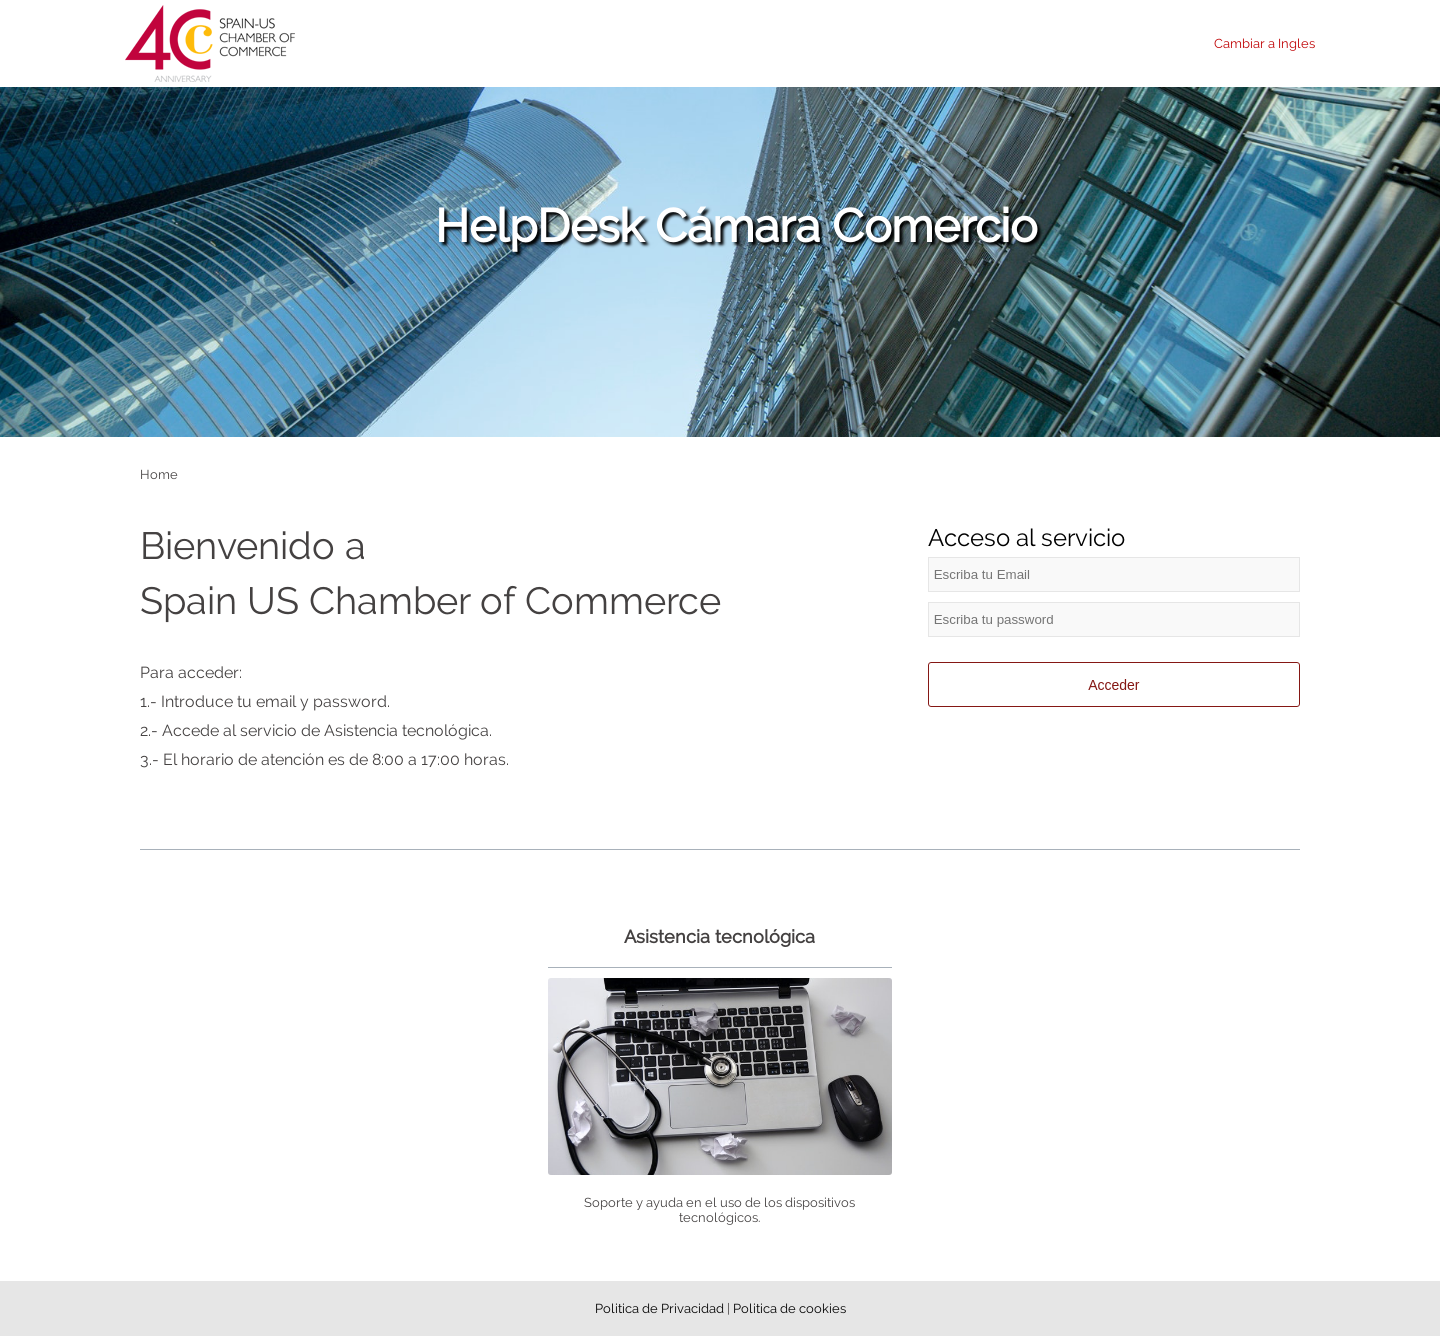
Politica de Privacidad (661, 1308)
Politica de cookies (789, 1308)
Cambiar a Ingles (1264, 43)
